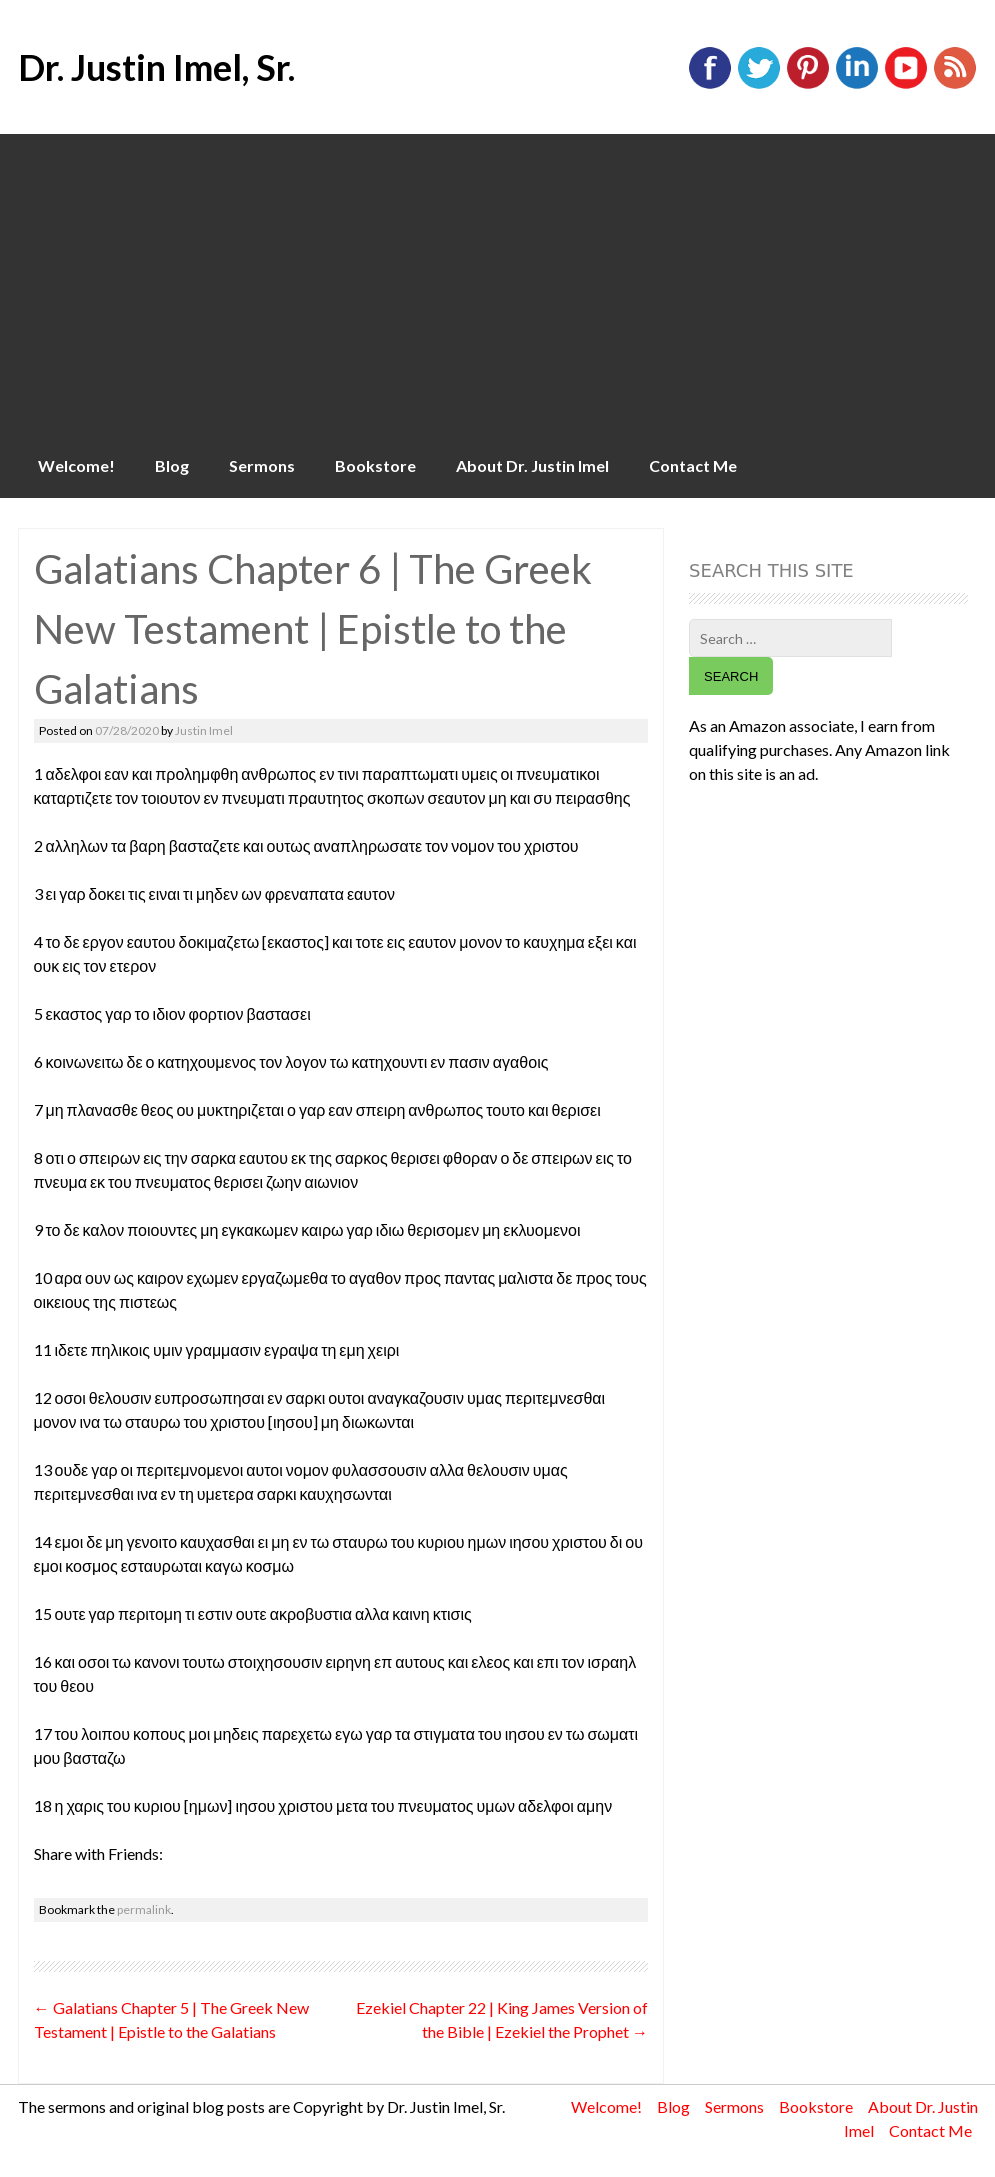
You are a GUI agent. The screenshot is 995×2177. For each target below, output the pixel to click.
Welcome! (76, 465)
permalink (144, 1909)
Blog (172, 465)
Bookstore (375, 465)
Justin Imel (204, 730)
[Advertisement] (497, 284)
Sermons (262, 465)
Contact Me (693, 465)
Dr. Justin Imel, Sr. (156, 67)
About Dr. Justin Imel (532, 465)
